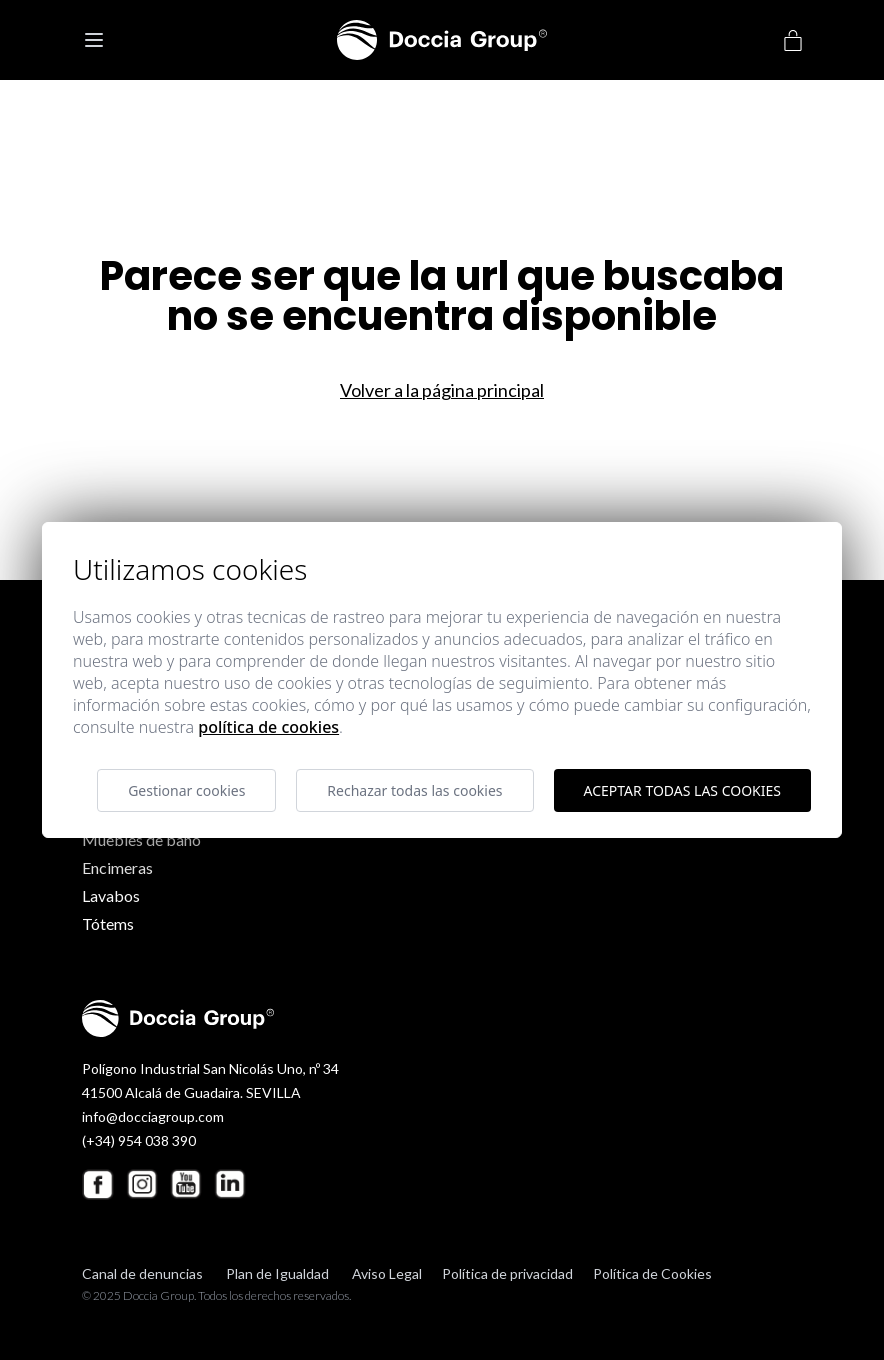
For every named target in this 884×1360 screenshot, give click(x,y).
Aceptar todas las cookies (682, 790)
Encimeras (117, 867)
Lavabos (111, 895)
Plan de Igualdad (277, 1273)
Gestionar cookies (186, 790)
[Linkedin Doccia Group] (230, 1184)
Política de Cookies (652, 1273)
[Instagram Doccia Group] (142, 1184)
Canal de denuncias (142, 1273)
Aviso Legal (387, 1273)
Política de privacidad (507, 1273)
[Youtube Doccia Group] (186, 1184)
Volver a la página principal (442, 390)
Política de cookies (268, 727)
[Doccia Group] (442, 40)
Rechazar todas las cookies (414, 790)
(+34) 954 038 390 (139, 1140)
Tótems (108, 923)
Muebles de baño (141, 839)
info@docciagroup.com (153, 1116)
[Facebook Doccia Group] (98, 1184)
